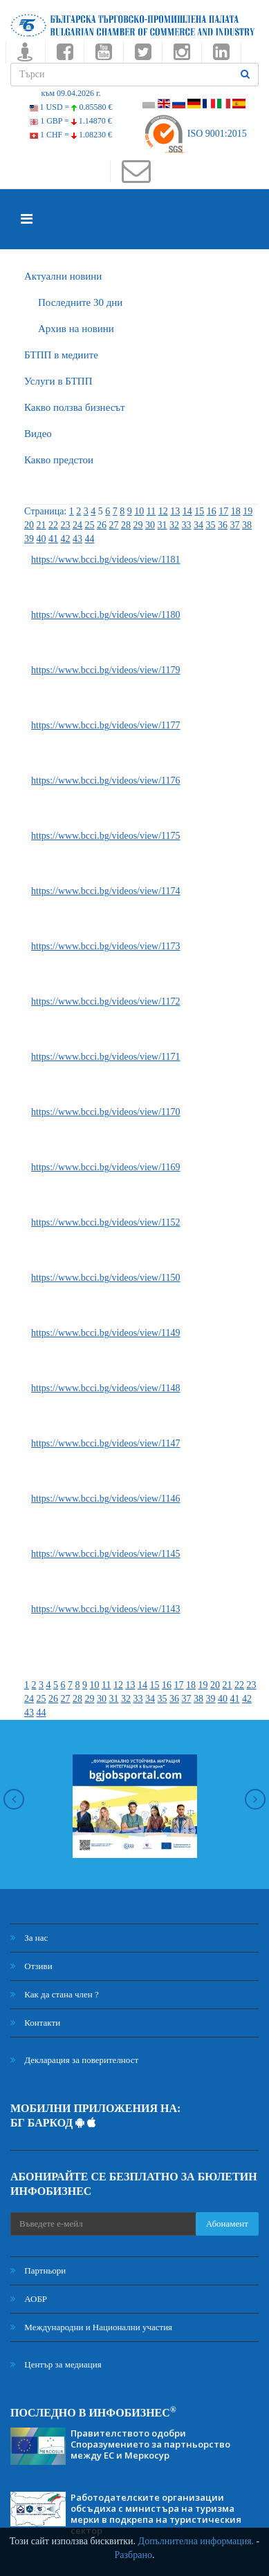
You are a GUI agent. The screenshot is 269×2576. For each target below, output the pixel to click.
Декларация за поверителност (74, 2060)
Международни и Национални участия (91, 2327)
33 (187, 525)
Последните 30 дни (80, 302)
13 (175, 511)
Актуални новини (63, 276)
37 (235, 525)
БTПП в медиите (61, 354)
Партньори (38, 2270)
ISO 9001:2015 (194, 133)
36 (223, 525)
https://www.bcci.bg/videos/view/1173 (105, 946)
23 (66, 525)
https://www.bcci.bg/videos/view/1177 (105, 725)
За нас (29, 1938)
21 (41, 525)
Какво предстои (58, 459)
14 (187, 511)
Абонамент (227, 2223)
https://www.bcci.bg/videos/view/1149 (105, 1333)
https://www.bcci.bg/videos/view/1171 (105, 1057)
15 (199, 511)
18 (236, 511)
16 (211, 511)
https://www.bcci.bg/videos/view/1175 (105, 836)
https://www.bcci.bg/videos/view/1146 (105, 1498)
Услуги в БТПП (58, 381)
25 (90, 525)
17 (223, 511)
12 (163, 511)
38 (247, 525)
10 (139, 511)
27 (114, 525)
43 (77, 539)
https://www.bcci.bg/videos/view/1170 (105, 1112)
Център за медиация (56, 2364)
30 (150, 525)
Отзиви (31, 1966)
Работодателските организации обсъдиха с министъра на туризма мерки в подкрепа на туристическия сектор (156, 2514)
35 (211, 525)
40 (41, 539)
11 (151, 511)
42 (66, 539)
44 (90, 539)
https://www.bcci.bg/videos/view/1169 (105, 1167)
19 (247, 511)
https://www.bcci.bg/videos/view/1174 (105, 891)
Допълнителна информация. (196, 2541)
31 (162, 525)
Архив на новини (76, 328)
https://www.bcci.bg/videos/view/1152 (105, 1222)
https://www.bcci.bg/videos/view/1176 (105, 780)
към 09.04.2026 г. (70, 93)
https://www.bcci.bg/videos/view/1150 (105, 1277)
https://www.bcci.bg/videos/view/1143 (105, 1609)
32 (174, 525)
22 (53, 525)
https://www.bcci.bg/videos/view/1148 (105, 1388)
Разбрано (133, 2555)
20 (29, 525)
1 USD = (71, 107)
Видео (38, 433)
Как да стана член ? (54, 1994)
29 (138, 525)
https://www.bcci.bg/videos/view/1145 (105, 1554)
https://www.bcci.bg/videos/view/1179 (105, 670)
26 (101, 525)
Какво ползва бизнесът (74, 407)
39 (29, 539)
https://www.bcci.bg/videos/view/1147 (105, 1443)
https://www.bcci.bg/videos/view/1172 (105, 1001)
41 (53, 539)
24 (77, 525)
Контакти (35, 2022)
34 (198, 525)
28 (126, 525)
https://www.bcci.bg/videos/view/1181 (105, 559)
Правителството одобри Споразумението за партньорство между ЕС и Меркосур (150, 2444)
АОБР (28, 2299)
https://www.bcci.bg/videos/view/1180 (105, 615)
